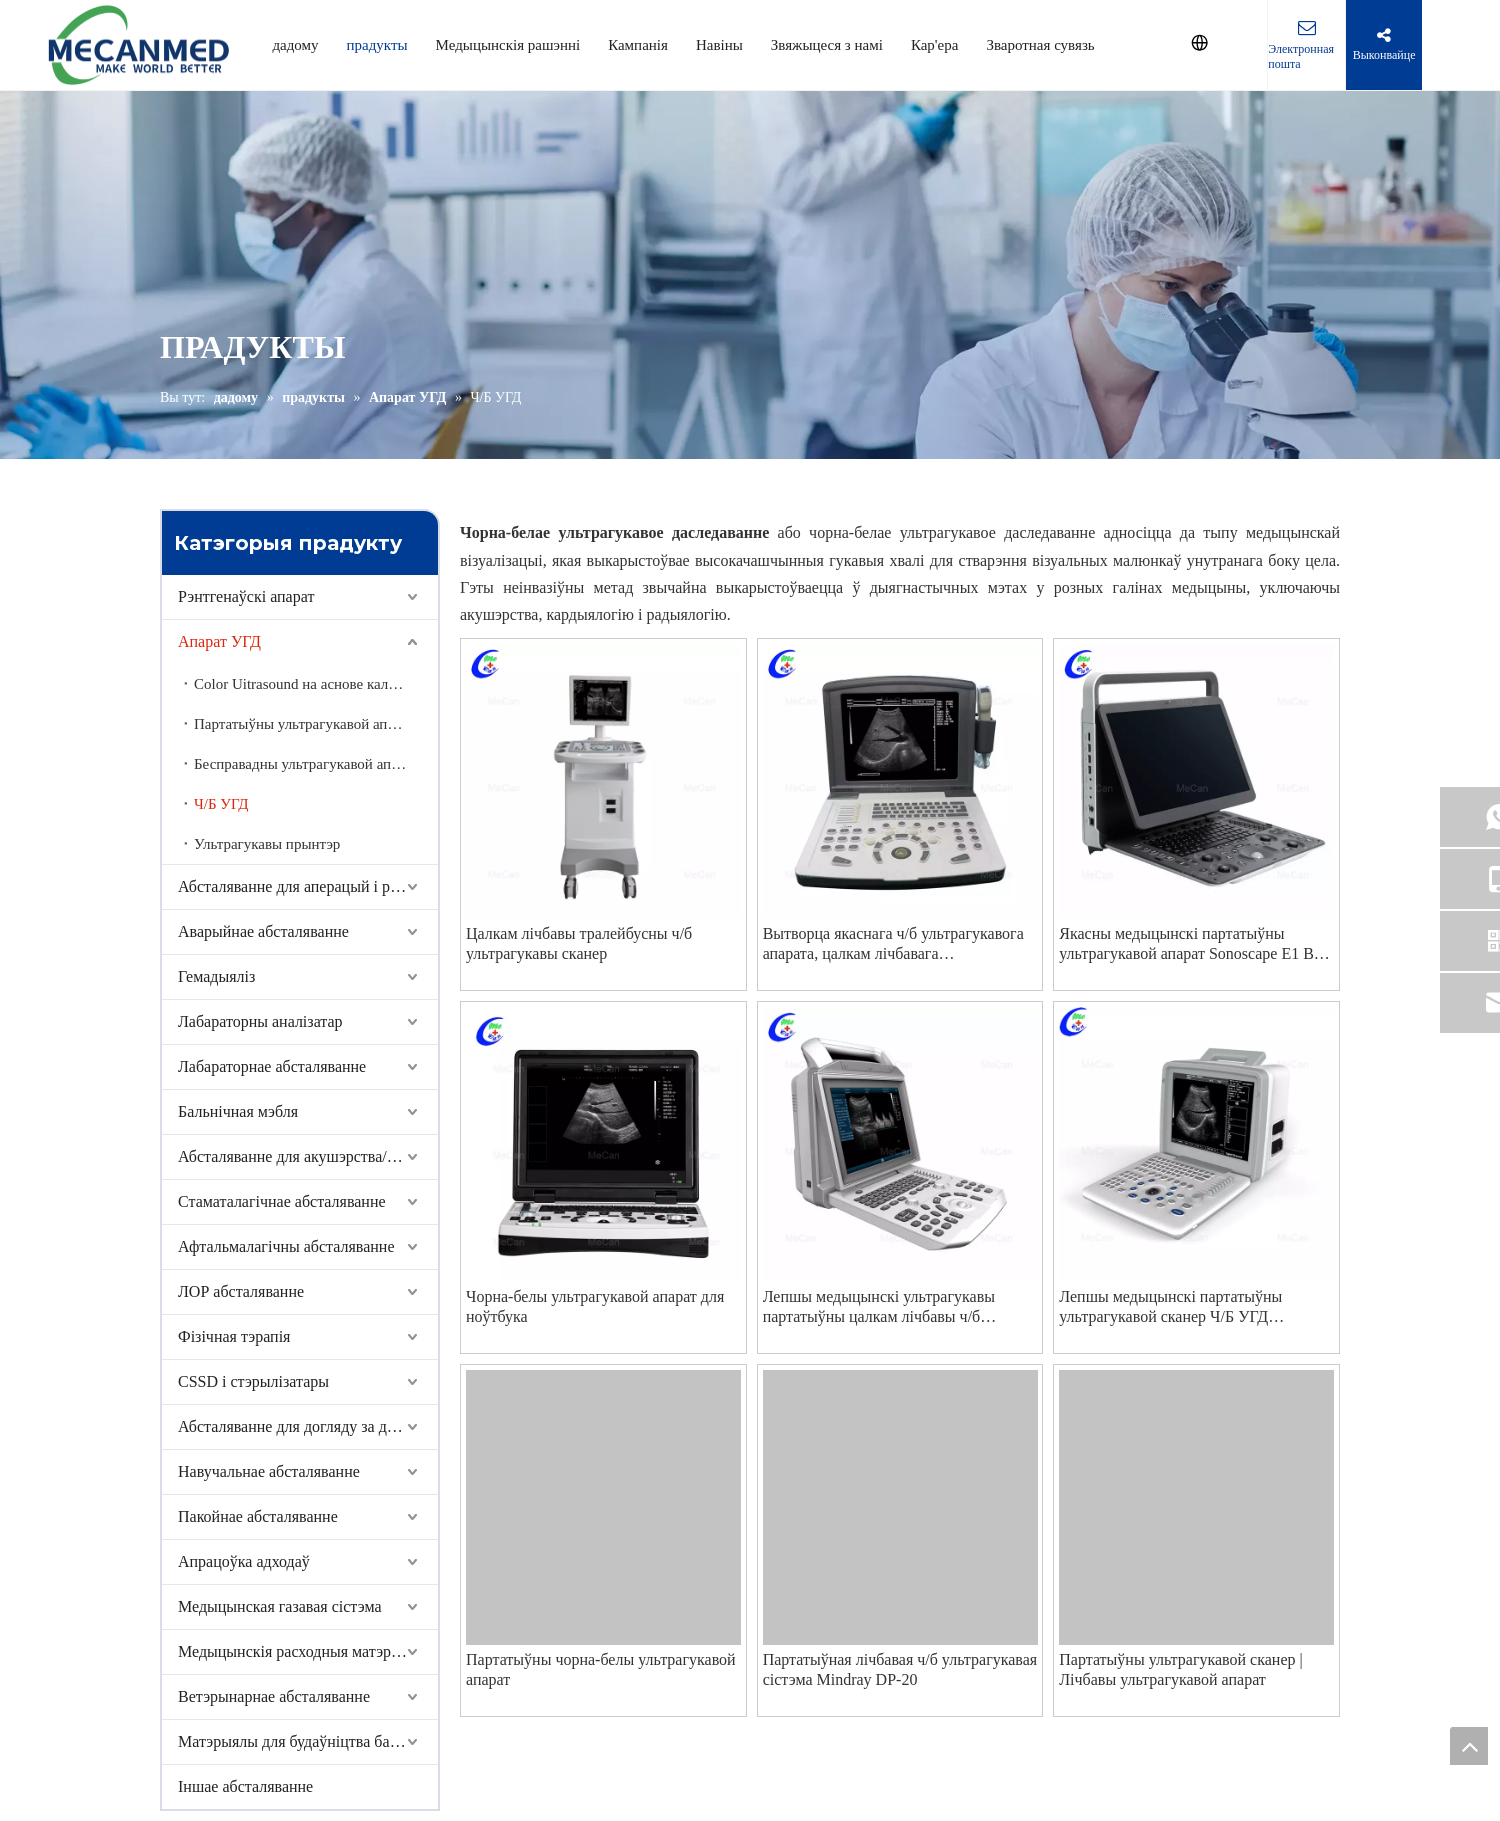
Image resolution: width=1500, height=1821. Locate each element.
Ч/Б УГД (221, 804)
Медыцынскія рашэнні (508, 45)
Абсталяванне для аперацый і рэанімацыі (308, 886)
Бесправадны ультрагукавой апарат (306, 764)
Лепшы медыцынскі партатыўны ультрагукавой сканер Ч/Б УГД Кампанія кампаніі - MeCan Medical (1180, 1307)
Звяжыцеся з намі (827, 45)
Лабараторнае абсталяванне (272, 1066)
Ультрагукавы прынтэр (267, 844)
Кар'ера (934, 45)
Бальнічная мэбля (238, 1111)
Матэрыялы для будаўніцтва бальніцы (307, 1741)
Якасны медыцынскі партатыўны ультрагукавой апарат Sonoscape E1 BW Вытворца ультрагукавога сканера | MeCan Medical (1193, 944)
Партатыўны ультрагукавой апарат (304, 724)
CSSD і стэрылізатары (253, 1381)
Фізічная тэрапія (234, 1336)
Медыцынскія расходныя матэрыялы (303, 1651)
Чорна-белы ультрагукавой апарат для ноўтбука (595, 1306)
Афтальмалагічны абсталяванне (286, 1246)
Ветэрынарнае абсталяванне (274, 1696)
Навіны (719, 45)
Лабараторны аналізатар (260, 1021)
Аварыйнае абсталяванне (263, 931)
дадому (295, 45)
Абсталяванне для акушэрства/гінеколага (308, 1156)
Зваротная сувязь (1040, 45)
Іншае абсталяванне (245, 1786)
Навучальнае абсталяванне (269, 1471)
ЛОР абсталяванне (241, 1291)
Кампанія (638, 45)
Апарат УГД (219, 641)
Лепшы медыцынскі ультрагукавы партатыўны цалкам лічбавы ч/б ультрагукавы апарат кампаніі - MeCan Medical (894, 1307)
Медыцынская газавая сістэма (280, 1606)
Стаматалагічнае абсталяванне (282, 1201)
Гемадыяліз (216, 976)
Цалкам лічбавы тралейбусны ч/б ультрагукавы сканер (579, 943)
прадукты (377, 45)
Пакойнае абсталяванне (258, 1516)
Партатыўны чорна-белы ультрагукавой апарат (601, 1669)
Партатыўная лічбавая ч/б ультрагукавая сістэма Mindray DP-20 (900, 1669)
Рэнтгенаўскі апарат (246, 596)
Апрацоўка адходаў (244, 1561)
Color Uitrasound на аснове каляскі (303, 684)
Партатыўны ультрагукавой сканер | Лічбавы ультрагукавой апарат (1180, 1669)
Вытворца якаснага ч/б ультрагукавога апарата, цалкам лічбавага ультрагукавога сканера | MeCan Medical (900, 944)
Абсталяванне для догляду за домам (300, 1426)
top (1469, 1746)
